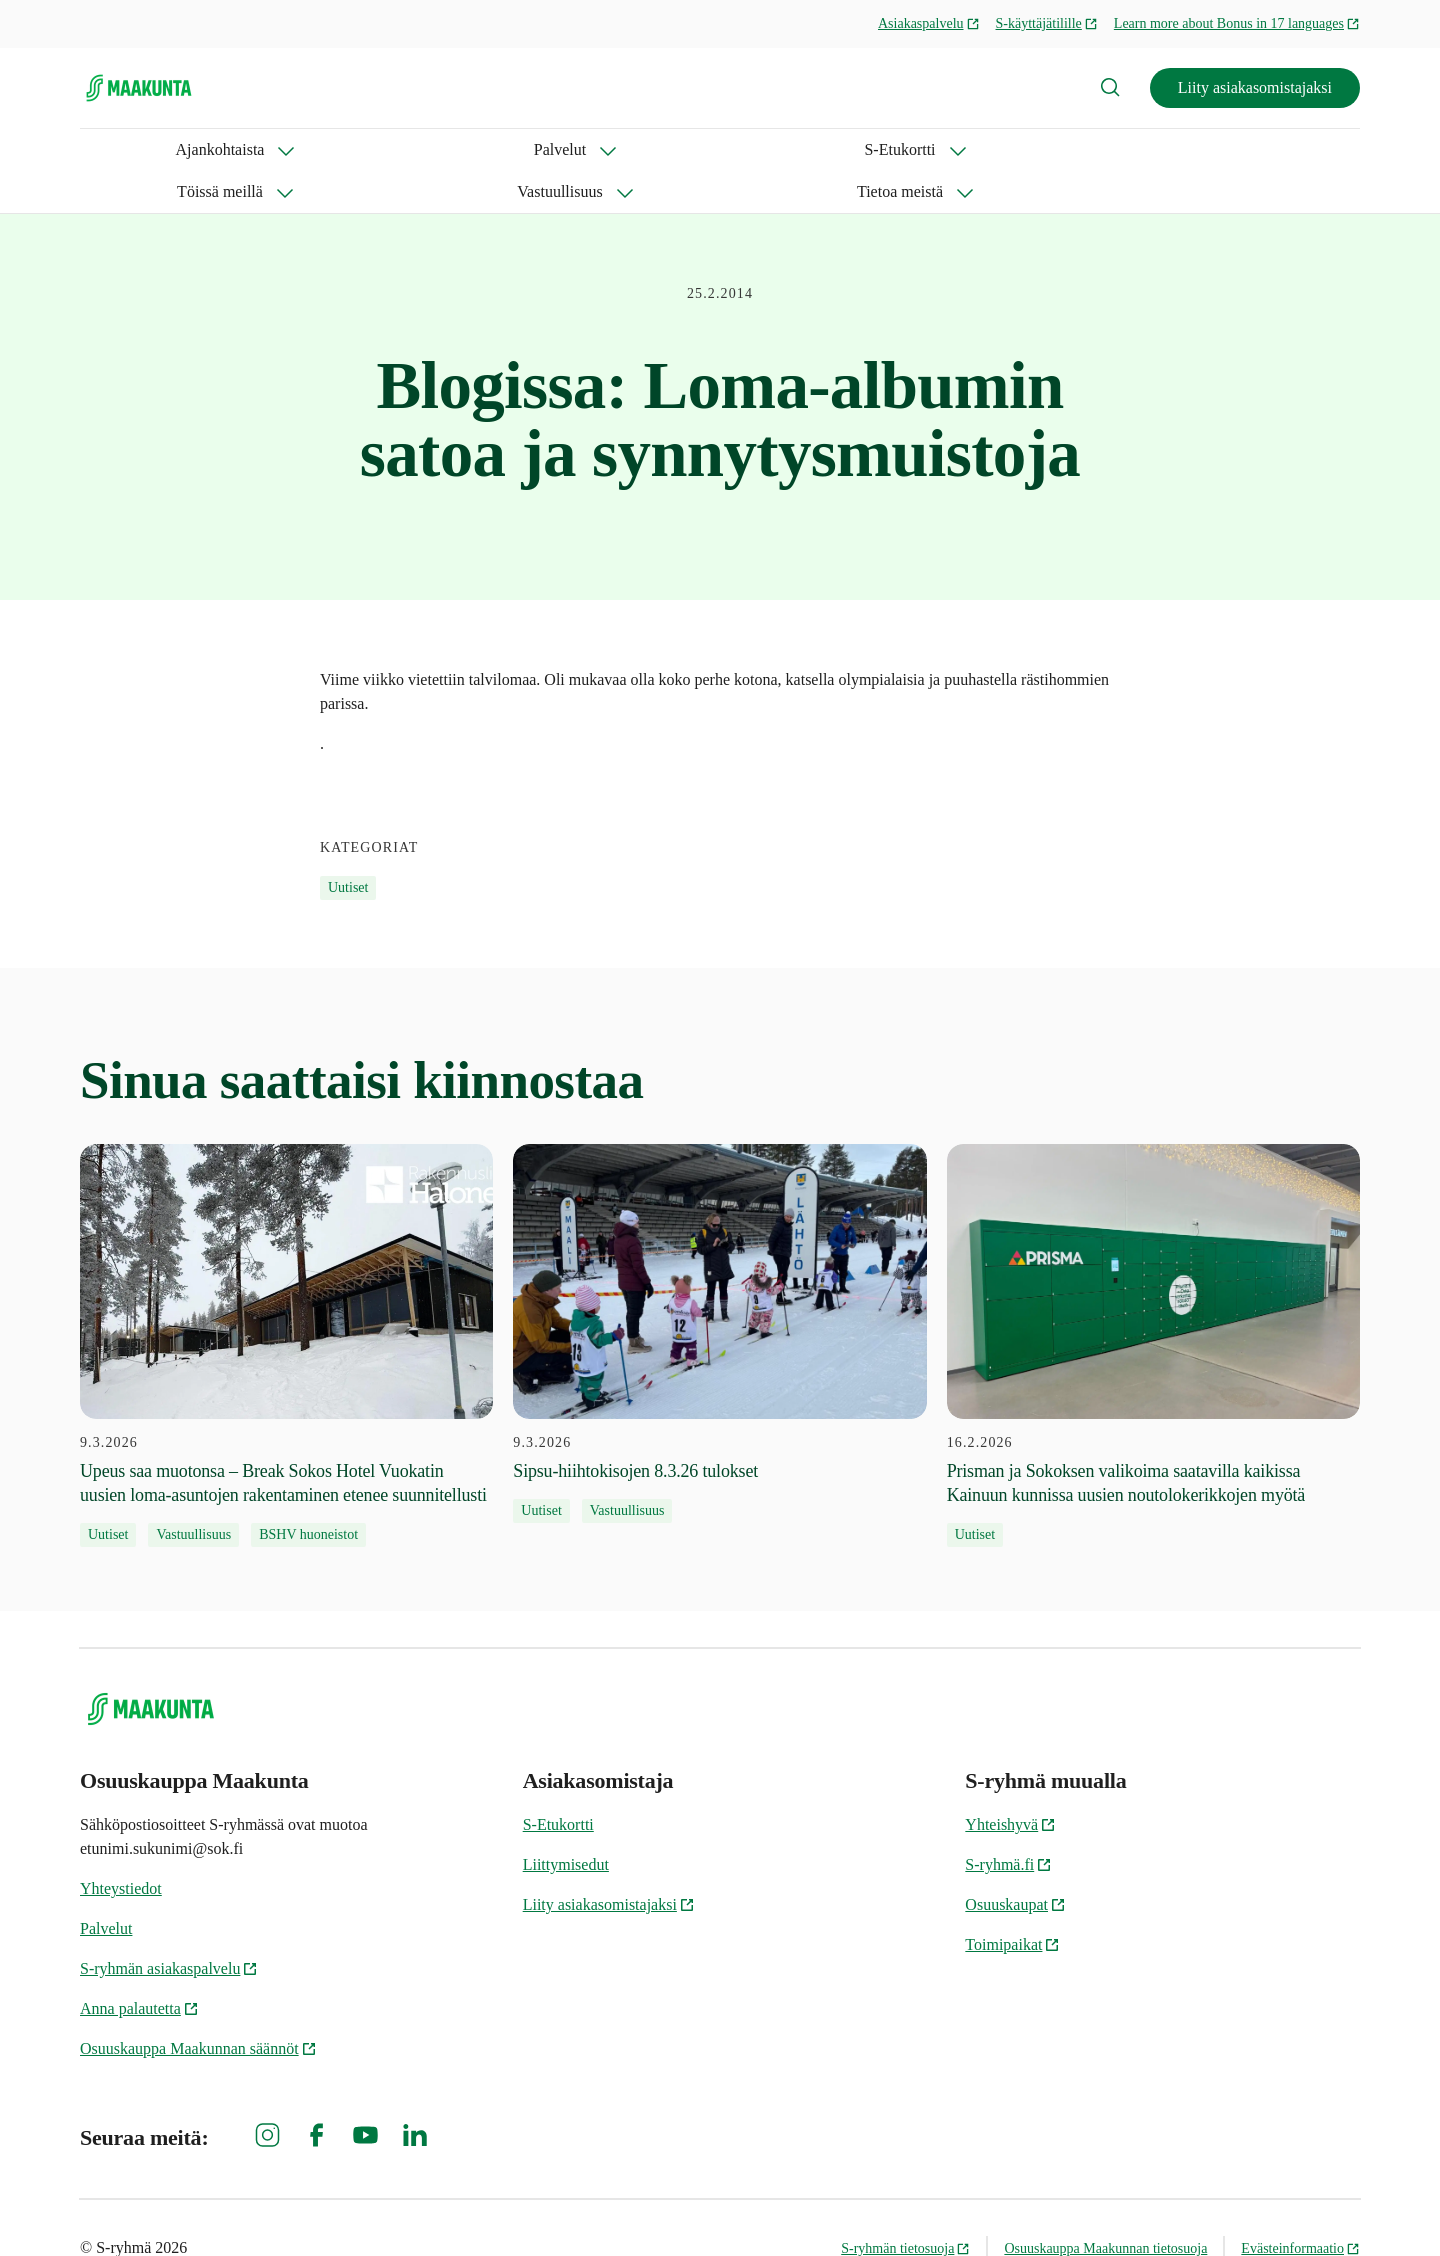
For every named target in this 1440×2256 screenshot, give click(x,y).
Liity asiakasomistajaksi (1255, 87)
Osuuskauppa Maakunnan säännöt (198, 2006)
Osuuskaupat (1015, 1862)
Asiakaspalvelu (929, 23)
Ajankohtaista (124, 149)
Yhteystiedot (121, 1846)
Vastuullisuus (660, 149)
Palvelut (255, 149)
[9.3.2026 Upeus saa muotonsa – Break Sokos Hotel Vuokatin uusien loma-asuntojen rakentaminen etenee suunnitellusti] (286, 1304)
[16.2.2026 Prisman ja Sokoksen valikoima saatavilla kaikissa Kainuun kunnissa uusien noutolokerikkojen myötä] (1153, 1304)
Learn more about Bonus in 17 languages (1237, 23)
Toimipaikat (1012, 1902)
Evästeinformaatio (1300, 2206)
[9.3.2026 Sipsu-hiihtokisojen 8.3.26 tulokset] (719, 1292)
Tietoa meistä (807, 149)
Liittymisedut (566, 1822)
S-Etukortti (376, 149)
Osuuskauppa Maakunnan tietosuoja (1105, 2206)
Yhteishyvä (1010, 1782)
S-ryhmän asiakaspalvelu (169, 1926)
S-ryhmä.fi (1008, 1822)
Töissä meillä (515, 149)
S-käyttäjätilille (1047, 23)
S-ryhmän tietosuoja (905, 2206)
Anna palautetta (139, 1966)
